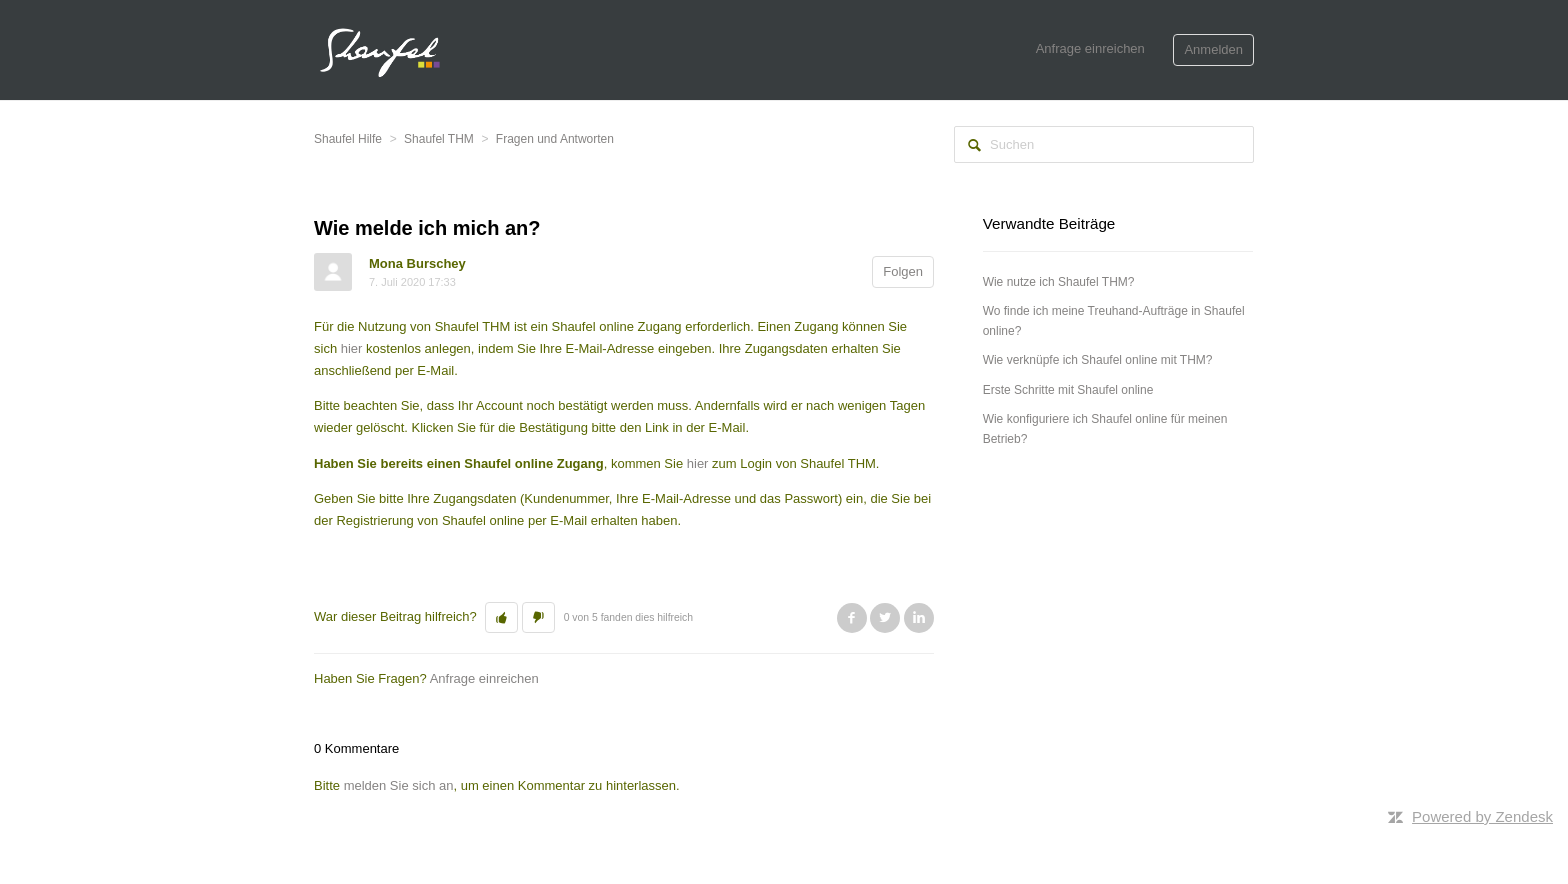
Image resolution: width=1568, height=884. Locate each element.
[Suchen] (1104, 144)
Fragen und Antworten (555, 139)
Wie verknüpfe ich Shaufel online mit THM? (1098, 360)
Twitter (885, 618)
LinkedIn (919, 618)
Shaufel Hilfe (348, 139)
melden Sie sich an (399, 785)
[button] (501, 618)
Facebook (852, 618)
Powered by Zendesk (1482, 816)
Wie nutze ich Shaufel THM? (1059, 282)
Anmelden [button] (1213, 49)
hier (349, 348)
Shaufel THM (439, 139)
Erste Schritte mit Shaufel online (1068, 390)
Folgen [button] (903, 271)
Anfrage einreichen (1090, 48)
